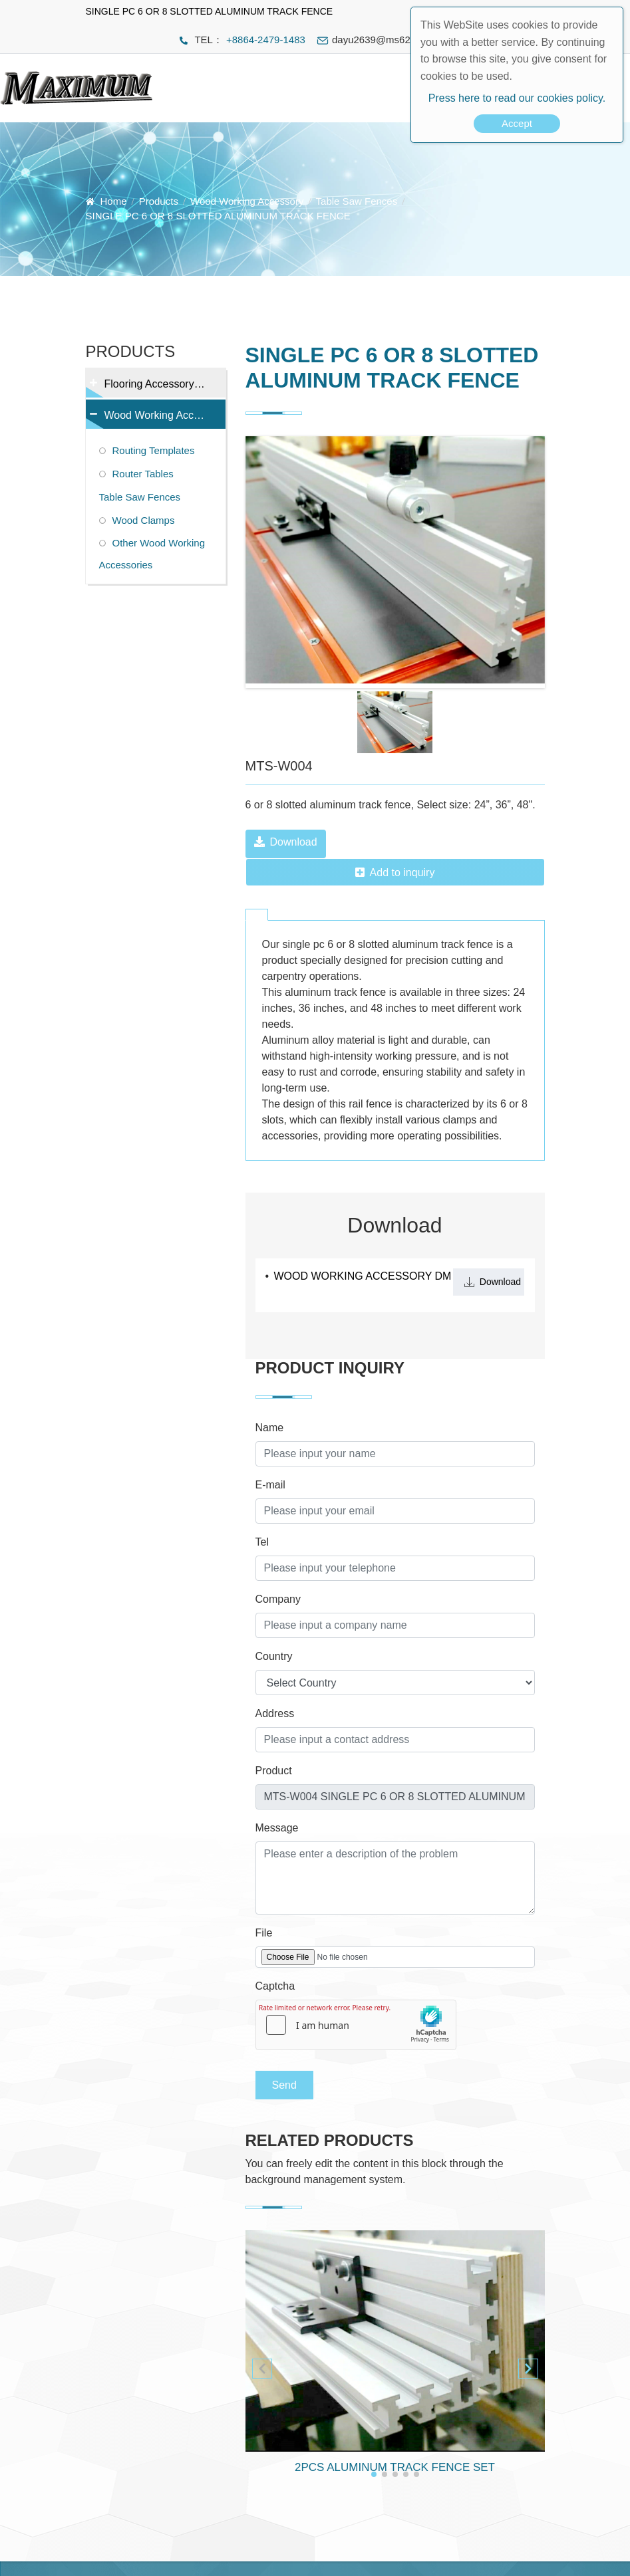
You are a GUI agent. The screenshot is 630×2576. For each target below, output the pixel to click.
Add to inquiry (395, 872)
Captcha (275, 1986)
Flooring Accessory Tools (154, 388)
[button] (528, 2369)
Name (269, 1427)
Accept (517, 123)
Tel (262, 1542)
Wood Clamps (143, 520)
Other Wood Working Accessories (152, 553)
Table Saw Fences (357, 201)
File (264, 1932)
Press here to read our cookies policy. (517, 98)
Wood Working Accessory (246, 201)
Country (274, 1656)
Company (278, 1599)
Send (284, 2085)
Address (275, 1713)
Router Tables (143, 473)
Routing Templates (153, 450)
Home (113, 201)
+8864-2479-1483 (265, 39)
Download (285, 842)
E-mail (270, 1484)
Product (273, 1770)
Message (277, 1827)
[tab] (256, 915)
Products (158, 201)
